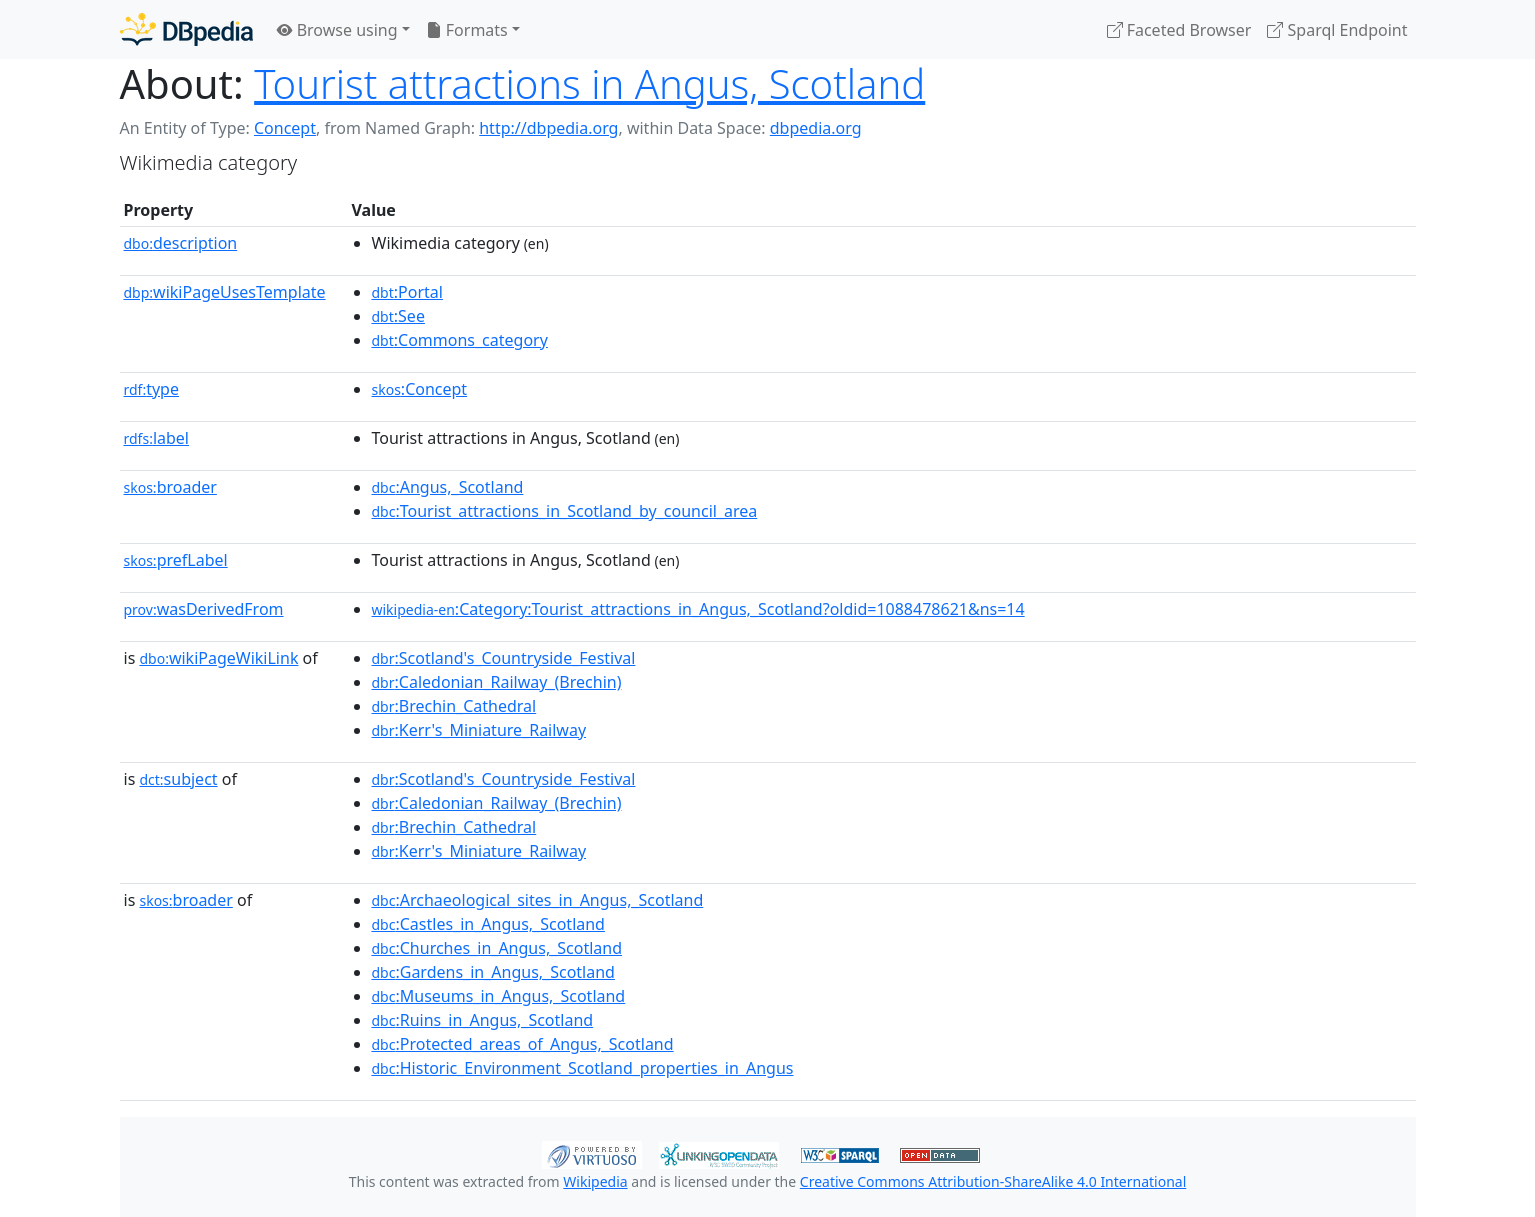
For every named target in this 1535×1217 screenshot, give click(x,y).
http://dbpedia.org (548, 128)
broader (170, 487)
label (157, 438)
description (181, 243)
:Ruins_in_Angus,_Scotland (483, 1020)
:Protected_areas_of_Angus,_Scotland (523, 1044)
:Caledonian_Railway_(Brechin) (497, 682)
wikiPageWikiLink (218, 658)
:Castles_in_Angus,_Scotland (488, 924)
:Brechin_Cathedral (454, 706)
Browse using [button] (337, 30)
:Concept (420, 389)
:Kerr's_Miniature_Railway (479, 730)
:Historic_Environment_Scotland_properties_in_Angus (583, 1068)
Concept (285, 128)
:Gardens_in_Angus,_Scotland (493, 972)
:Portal (407, 292)
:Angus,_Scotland (448, 487)
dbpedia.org (816, 128)
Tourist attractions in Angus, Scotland (589, 83)
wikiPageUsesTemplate (225, 292)
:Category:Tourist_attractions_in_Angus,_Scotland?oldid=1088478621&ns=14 (698, 609)
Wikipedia (595, 1181)
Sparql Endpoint (1337, 30)
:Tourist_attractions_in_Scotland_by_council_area (565, 511)
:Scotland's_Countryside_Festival (504, 658)
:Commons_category (460, 340)
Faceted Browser (1179, 30)
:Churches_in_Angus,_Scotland (497, 948)
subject (178, 779)
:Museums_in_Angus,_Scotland (499, 996)
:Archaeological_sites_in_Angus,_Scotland (538, 900)
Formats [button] (467, 30)
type (152, 389)
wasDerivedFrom (204, 609)
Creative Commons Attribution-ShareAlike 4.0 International (993, 1181)
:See (398, 316)
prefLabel (176, 560)
